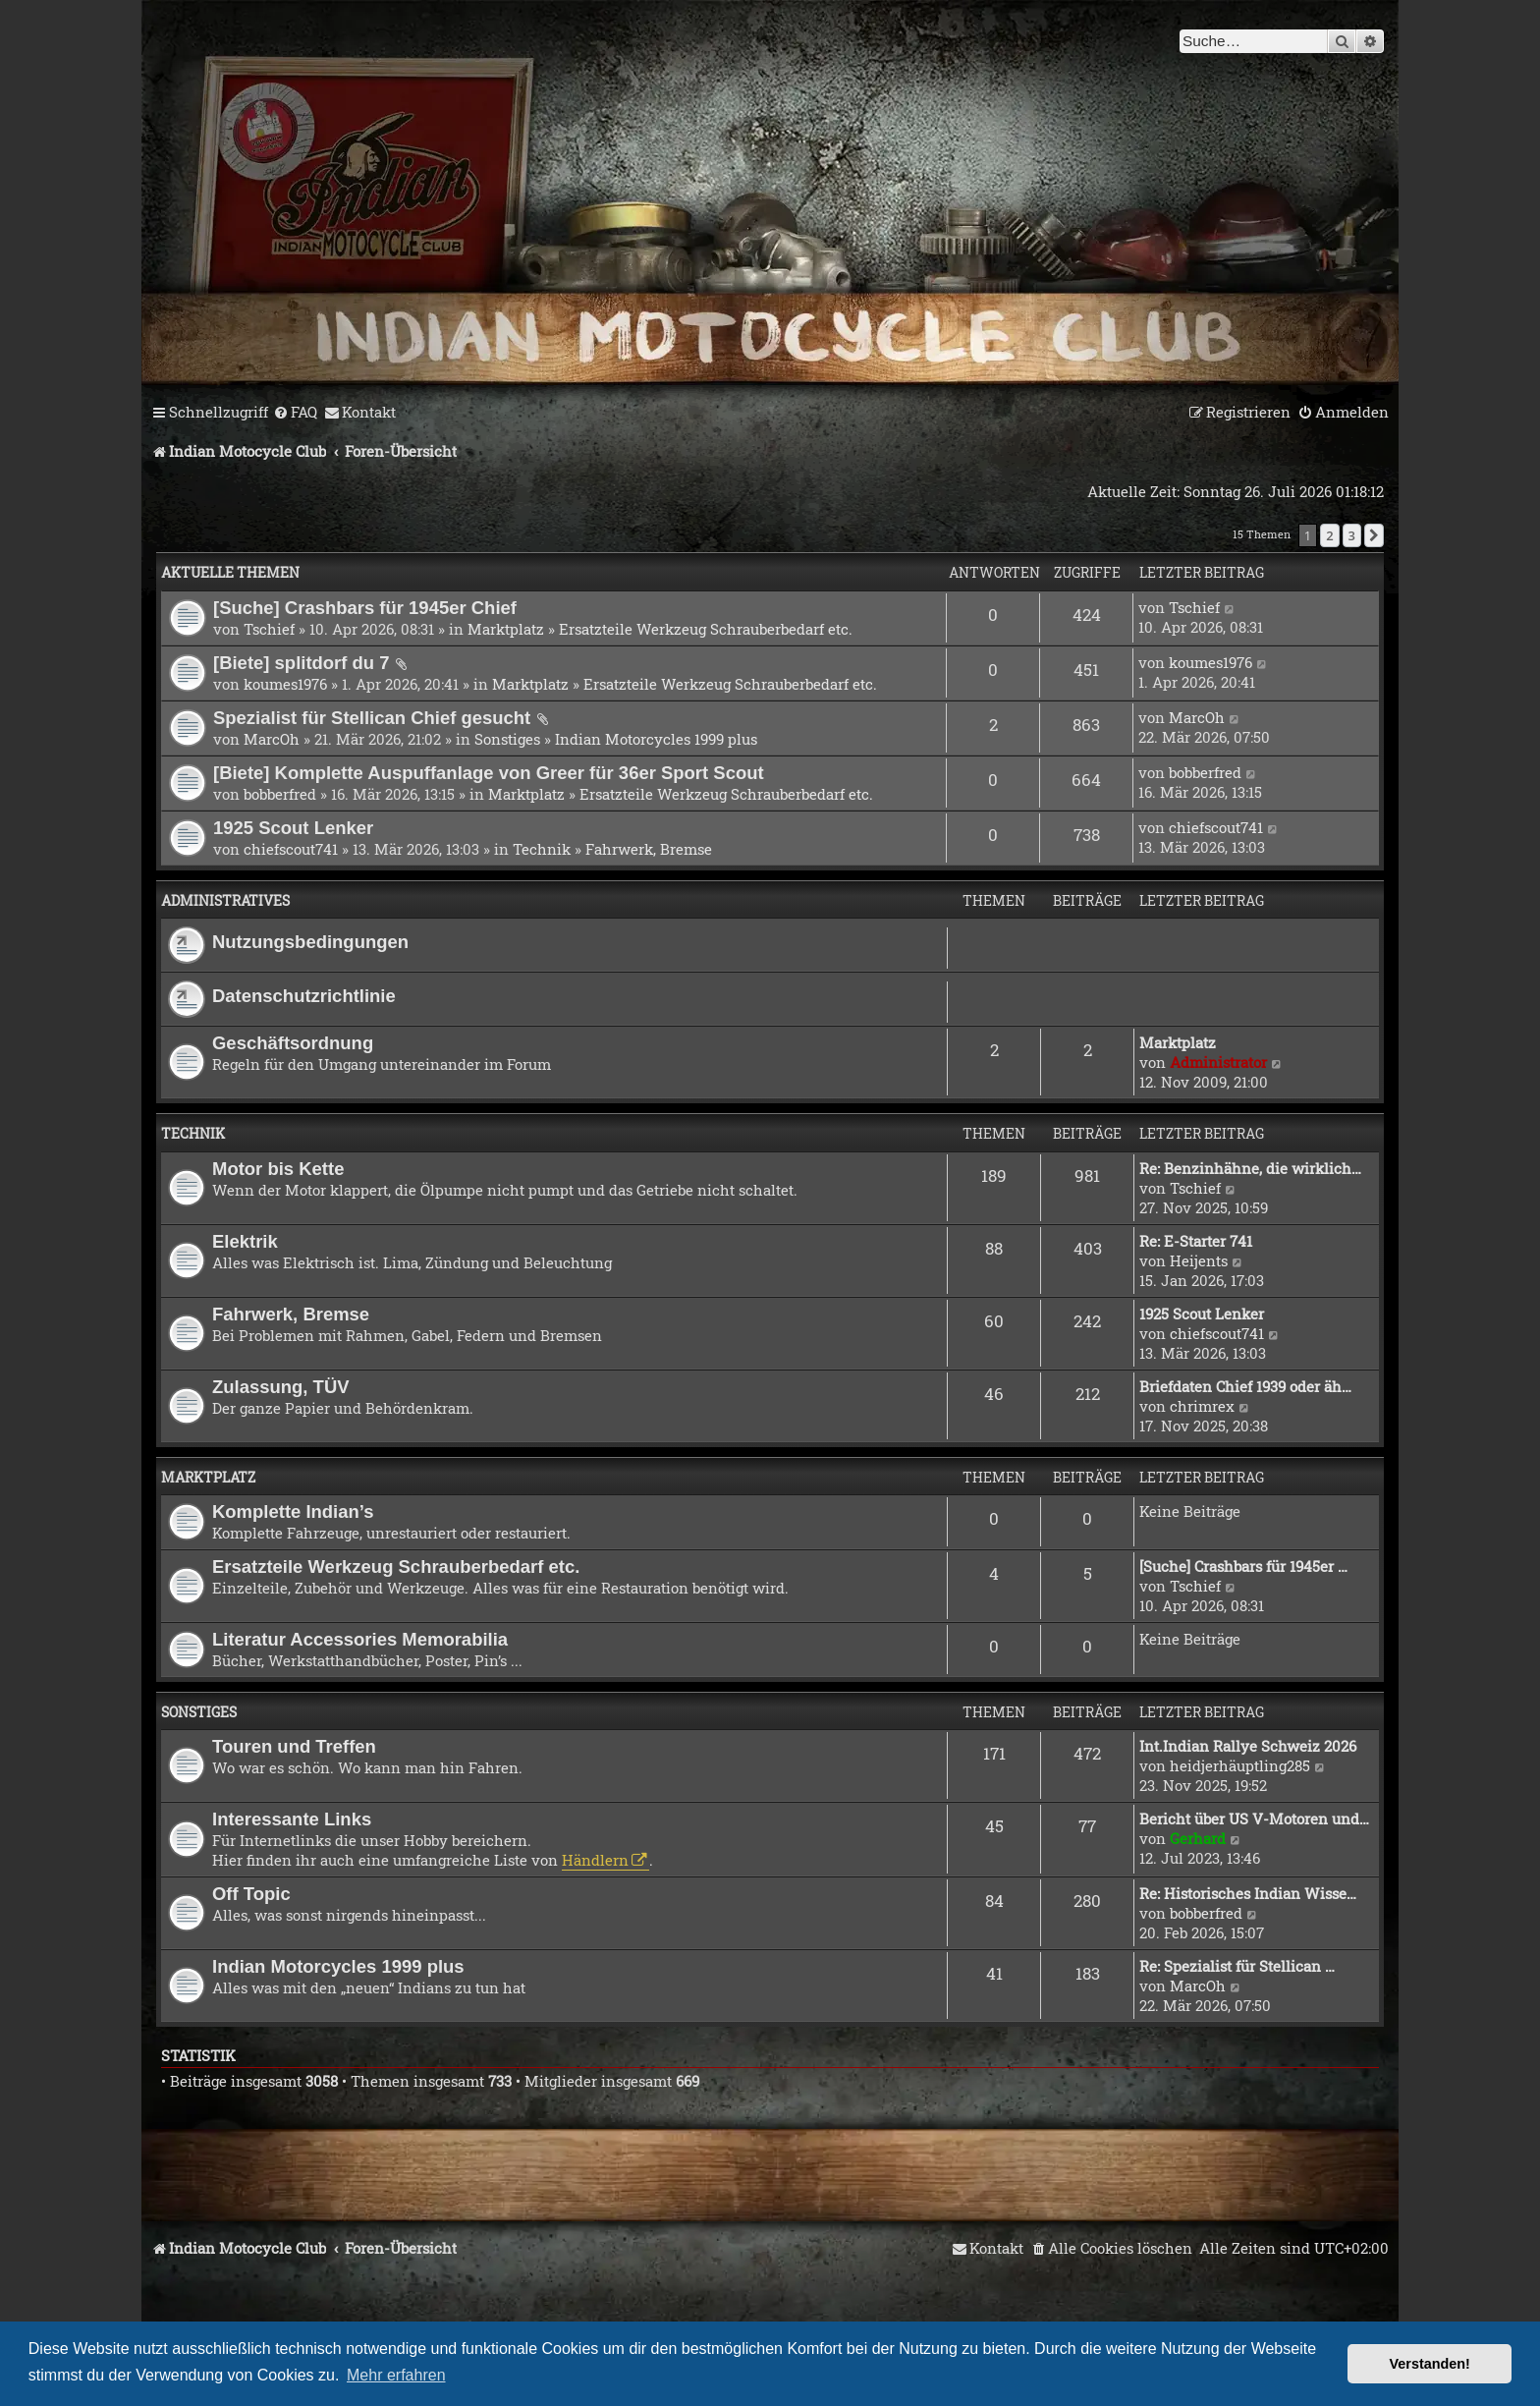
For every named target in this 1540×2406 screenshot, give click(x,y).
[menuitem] (295, 412)
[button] (1374, 535)
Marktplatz (506, 629)
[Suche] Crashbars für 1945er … (1243, 1566)
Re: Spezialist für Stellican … (1237, 1966)
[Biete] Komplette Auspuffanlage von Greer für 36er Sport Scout (488, 772)
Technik (542, 849)
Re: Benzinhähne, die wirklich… (1250, 1168)
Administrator (1218, 1062)
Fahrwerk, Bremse (648, 849)
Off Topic (251, 1893)
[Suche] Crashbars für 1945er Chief (365, 607)
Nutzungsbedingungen (310, 941)
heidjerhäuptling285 (1240, 1765)
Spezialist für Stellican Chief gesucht (371, 717)
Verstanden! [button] (1430, 2364)
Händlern (595, 1860)
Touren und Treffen (294, 1746)
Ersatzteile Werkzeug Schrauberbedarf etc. (705, 629)
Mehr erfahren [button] (396, 2375)
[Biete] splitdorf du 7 (301, 662)
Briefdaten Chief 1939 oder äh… (1245, 1386)
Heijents (1199, 1260)
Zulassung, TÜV (281, 1386)
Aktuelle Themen (230, 572)
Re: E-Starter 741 (1195, 1241)
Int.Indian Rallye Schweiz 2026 (1247, 1746)
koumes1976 (285, 684)
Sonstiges (507, 739)
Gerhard (1198, 1838)
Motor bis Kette (278, 1168)
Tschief (269, 629)
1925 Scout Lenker (293, 827)
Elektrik (245, 1241)
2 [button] (1329, 535)
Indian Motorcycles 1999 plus (656, 739)
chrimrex (1202, 1406)
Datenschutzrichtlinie (304, 995)
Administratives (225, 900)
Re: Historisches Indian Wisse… (1247, 1893)
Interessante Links (291, 1819)
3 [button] (1351, 535)
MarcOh (272, 739)
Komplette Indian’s (293, 1511)
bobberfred (280, 794)
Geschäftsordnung (292, 1043)
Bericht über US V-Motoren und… (1254, 1818)
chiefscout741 (291, 849)
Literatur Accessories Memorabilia (360, 1639)
